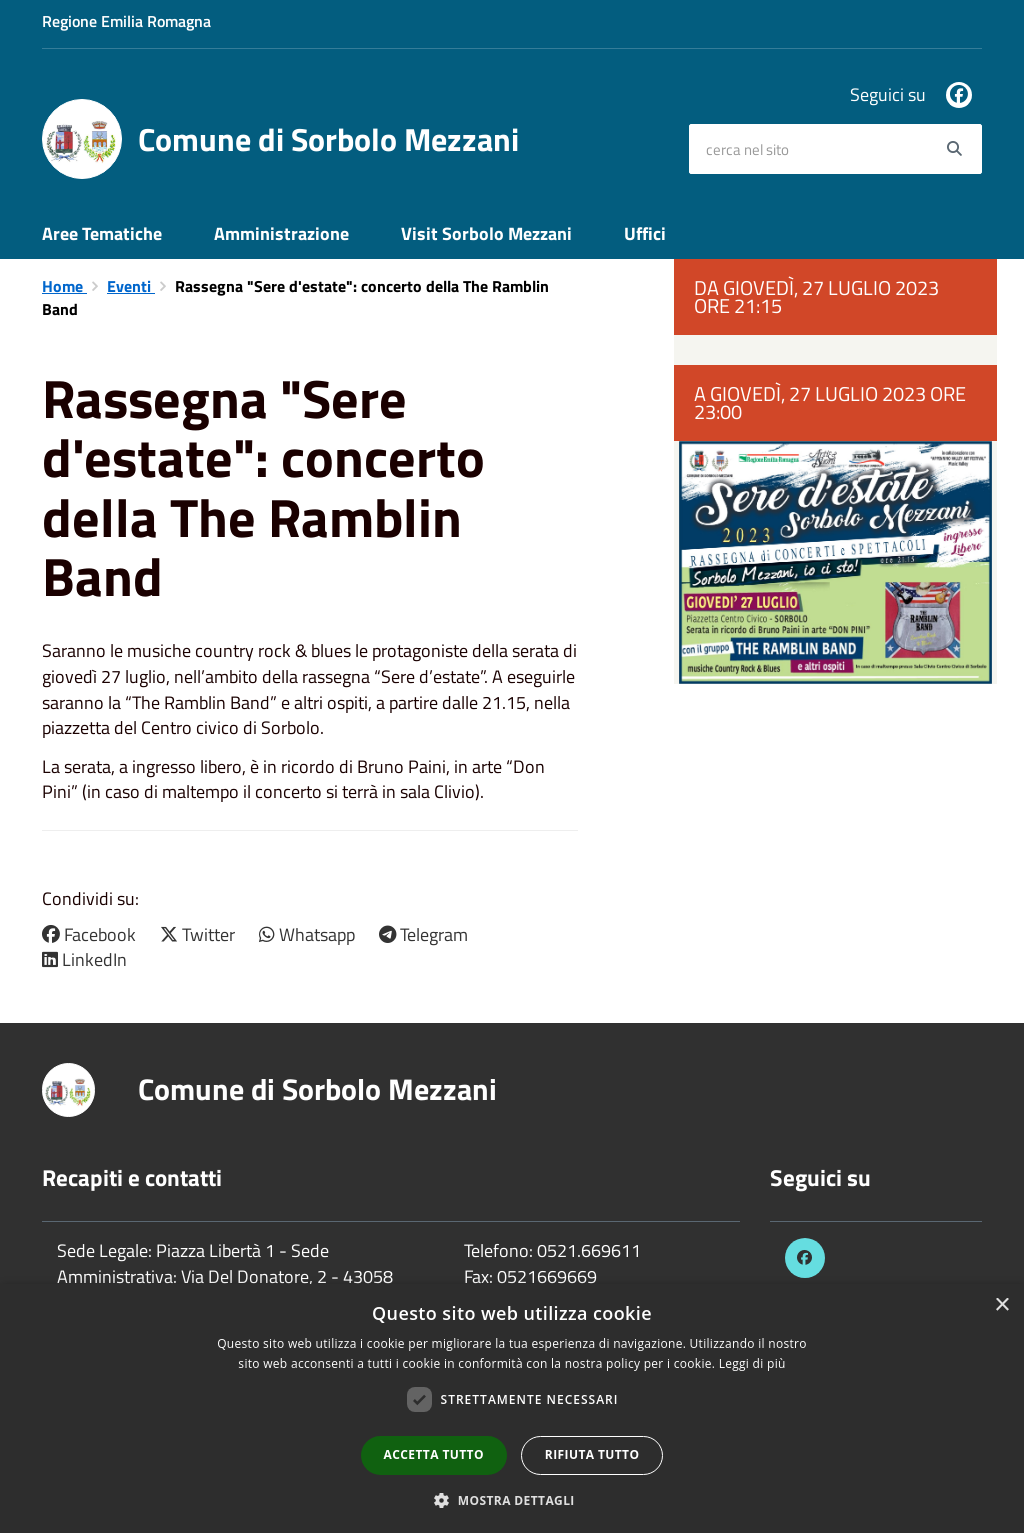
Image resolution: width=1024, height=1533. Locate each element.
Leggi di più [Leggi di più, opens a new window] (752, 1363)
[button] (512, 1499)
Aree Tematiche (102, 233)
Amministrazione (281, 233)
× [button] (1001, 1305)
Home (64, 286)
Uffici (645, 233)
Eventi (131, 286)
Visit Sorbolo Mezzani (486, 233)
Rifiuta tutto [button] (592, 1454)
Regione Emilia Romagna (126, 21)
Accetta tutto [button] (434, 1454)
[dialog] (512, 1408)
